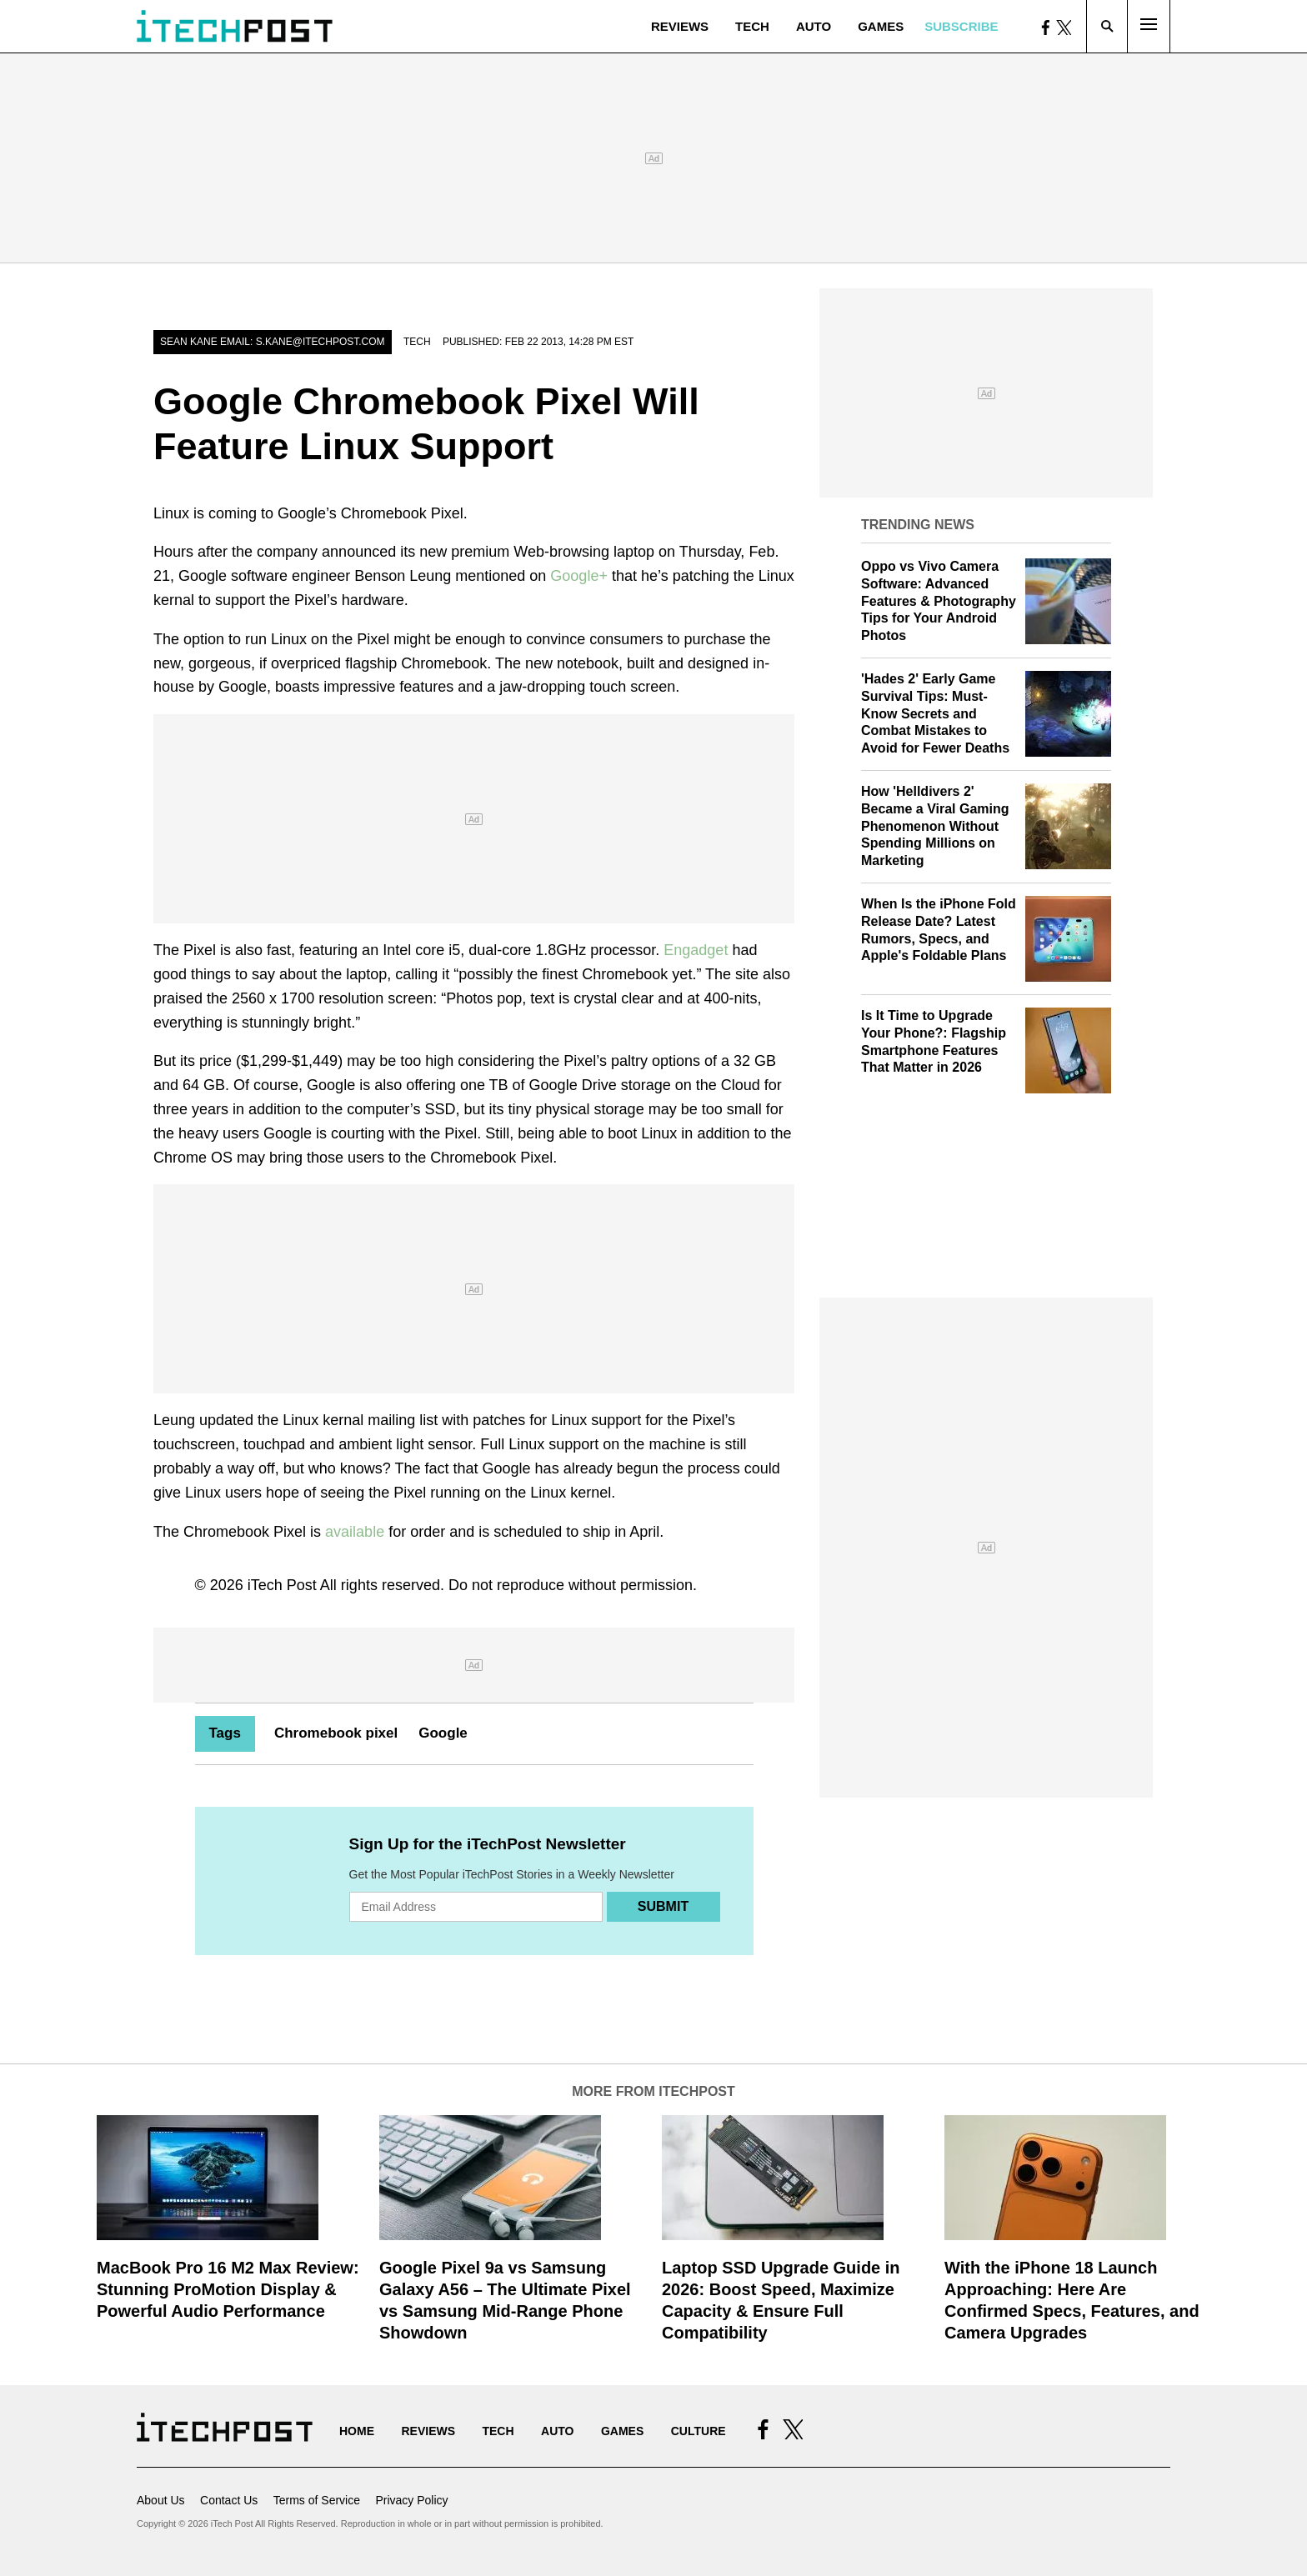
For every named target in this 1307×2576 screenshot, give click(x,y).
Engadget (696, 950)
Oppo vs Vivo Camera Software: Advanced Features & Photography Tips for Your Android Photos (938, 601)
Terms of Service (316, 2500)
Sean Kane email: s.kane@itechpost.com (272, 342)
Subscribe (961, 26)
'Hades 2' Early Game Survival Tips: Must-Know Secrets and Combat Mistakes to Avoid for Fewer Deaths (935, 713)
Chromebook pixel (336, 1733)
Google (443, 1733)
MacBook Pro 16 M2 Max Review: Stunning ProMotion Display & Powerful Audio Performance (228, 2289)
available (354, 1531)
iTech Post (282, 1585)
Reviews (680, 26)
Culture (698, 2431)
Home (356, 2431)
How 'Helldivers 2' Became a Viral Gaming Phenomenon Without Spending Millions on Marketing (935, 826)
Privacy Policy (411, 2500)
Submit (663, 1906)
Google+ (579, 576)
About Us (161, 2500)
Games (881, 26)
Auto (813, 26)
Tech (752, 26)
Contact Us (229, 2500)
